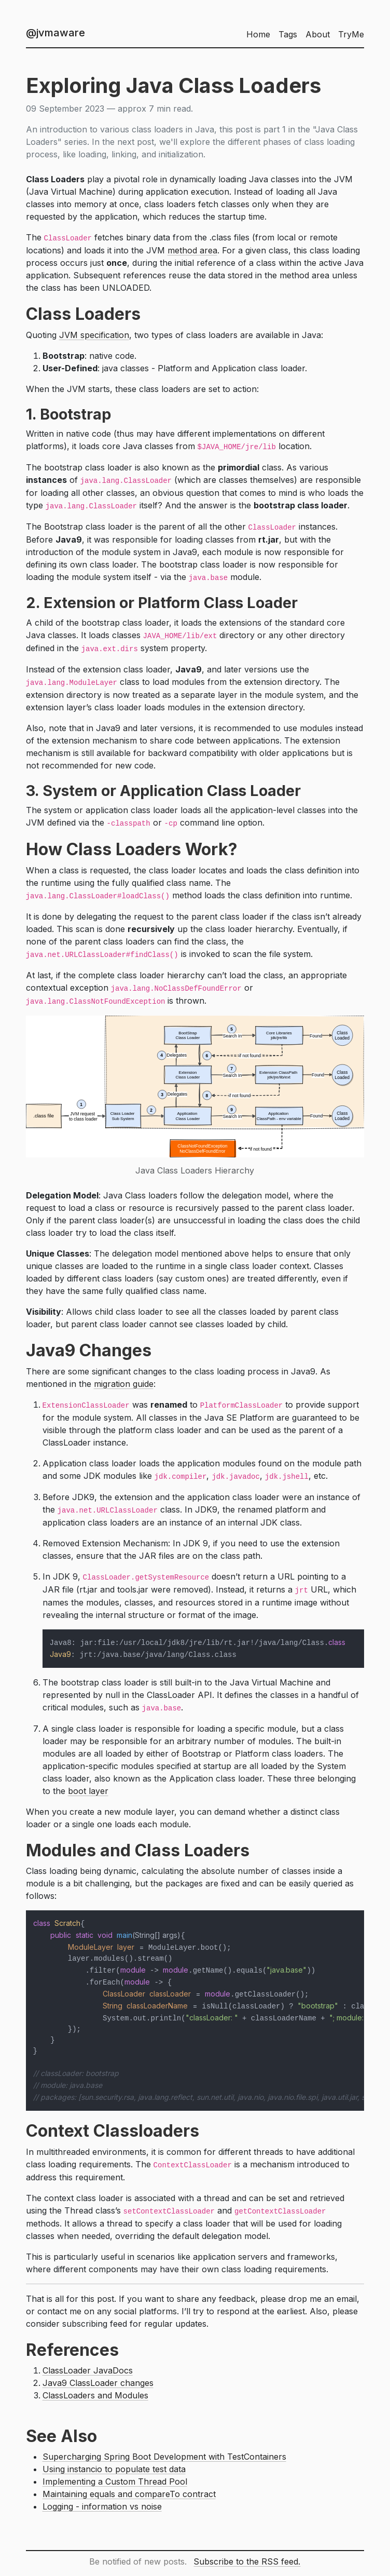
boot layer (88, 1791)
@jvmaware (55, 32)
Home (258, 34)
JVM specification (94, 335)
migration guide (124, 1384)
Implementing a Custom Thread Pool (115, 2481)
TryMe (351, 34)
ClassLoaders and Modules (95, 2395)
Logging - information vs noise (102, 2506)
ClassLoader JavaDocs (88, 2370)
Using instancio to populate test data (114, 2469)
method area (192, 250)
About (317, 34)
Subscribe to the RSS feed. (246, 2561)
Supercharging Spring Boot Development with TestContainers (164, 2456)
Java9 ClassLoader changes (98, 2383)
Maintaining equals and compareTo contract (129, 2494)
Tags (287, 34)
